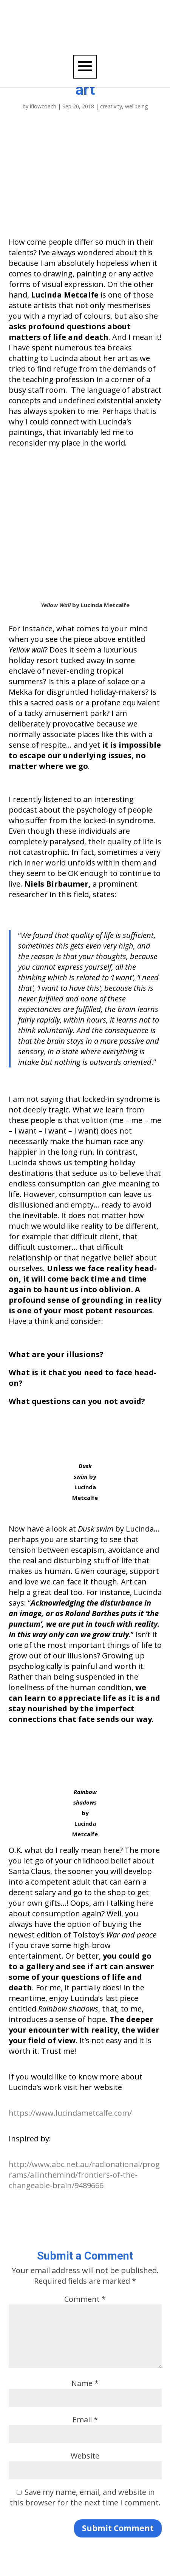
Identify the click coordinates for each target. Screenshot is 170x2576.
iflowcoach (43, 106)
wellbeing (136, 106)
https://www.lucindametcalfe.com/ (70, 2113)
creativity (111, 106)
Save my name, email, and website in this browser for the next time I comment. (85, 2497)
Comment (85, 2299)
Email (85, 2419)
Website (85, 2456)
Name (85, 2383)
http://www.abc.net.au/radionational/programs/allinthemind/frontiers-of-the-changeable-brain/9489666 (84, 2174)
